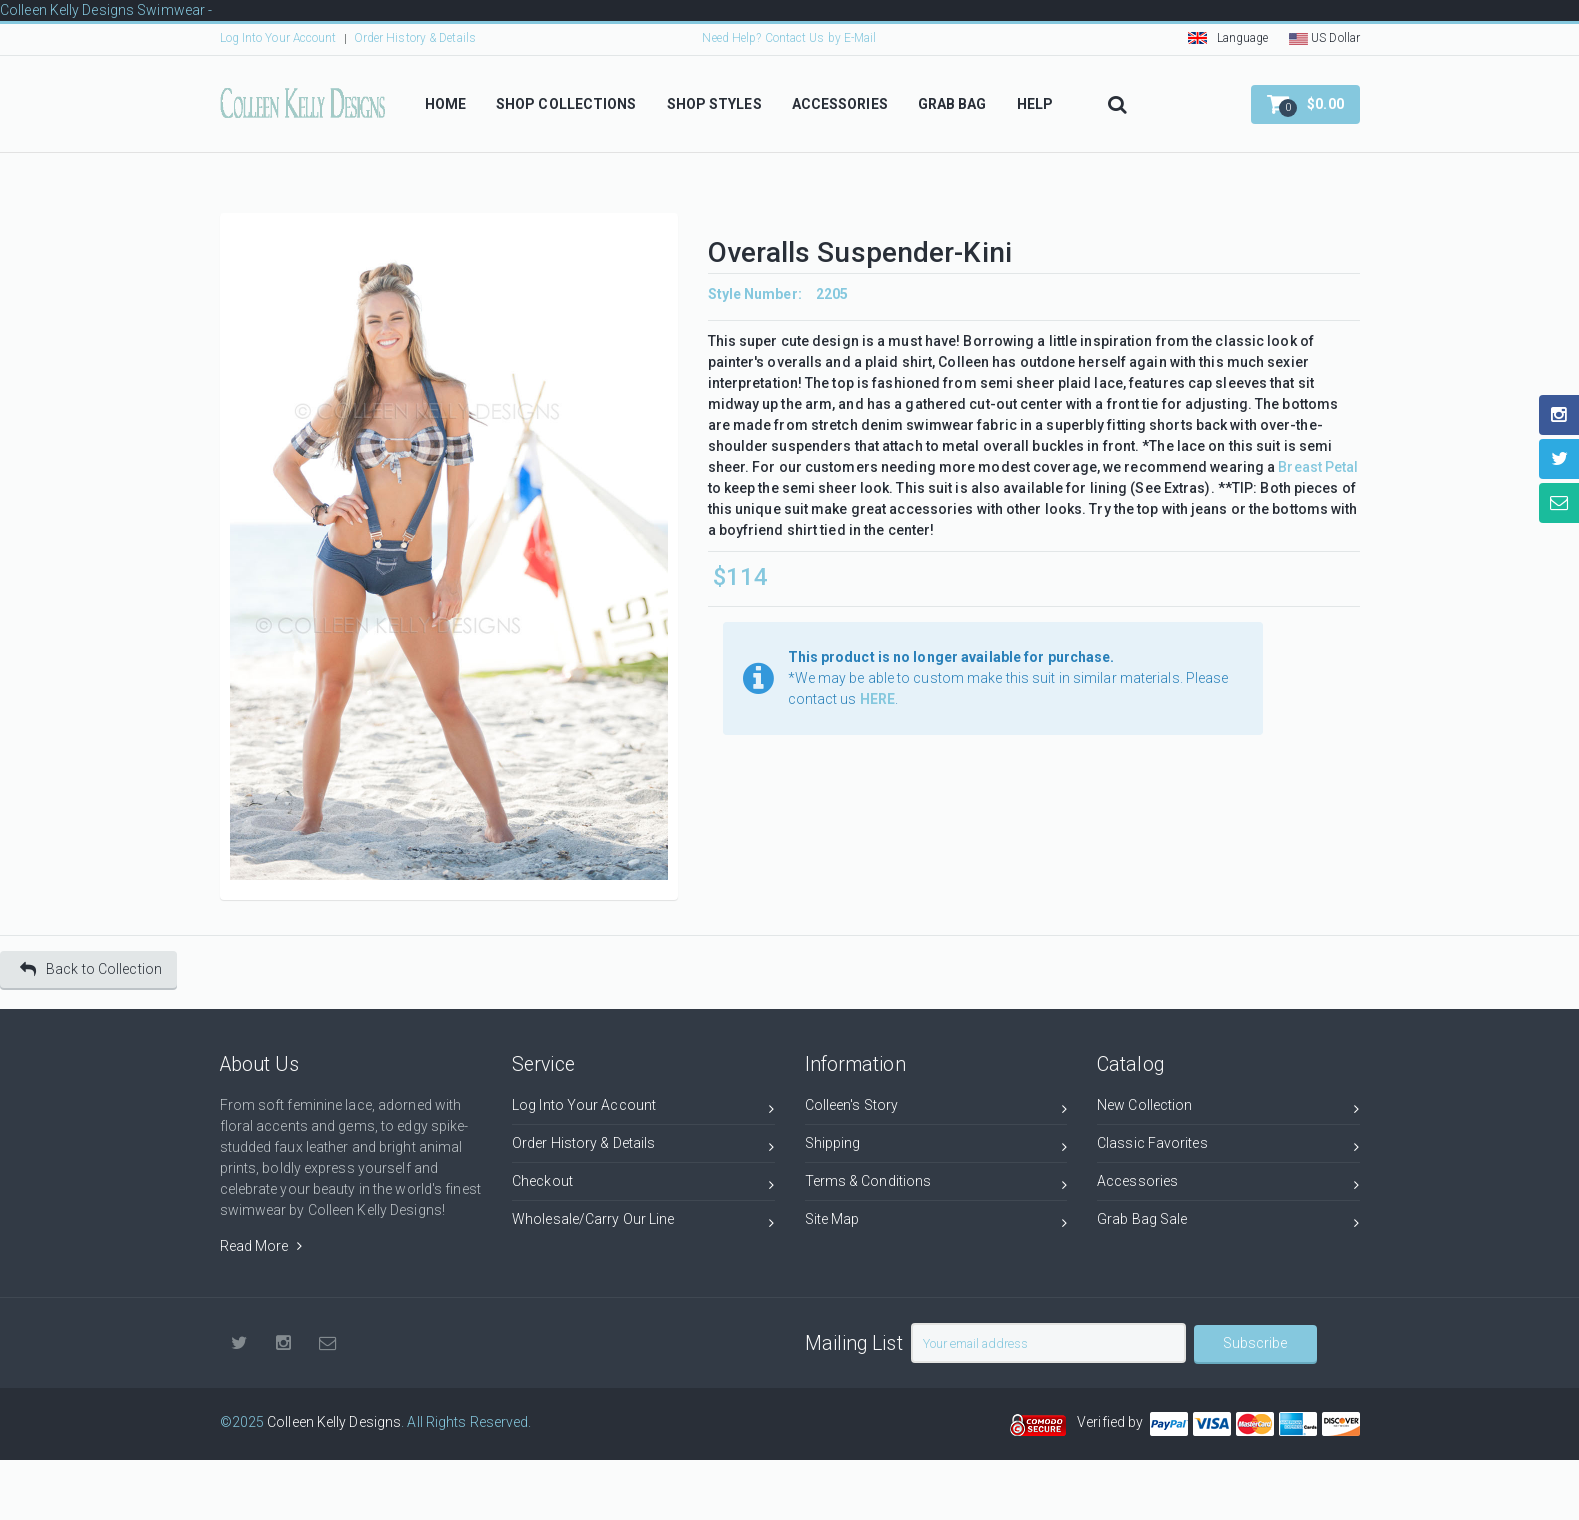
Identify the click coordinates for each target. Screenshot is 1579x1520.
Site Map (936, 1222)
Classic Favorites (1228, 1146)
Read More (261, 1246)
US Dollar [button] (1324, 38)
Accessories (1228, 1184)
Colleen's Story (936, 1108)
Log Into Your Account (278, 38)
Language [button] (1228, 38)
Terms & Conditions (936, 1184)
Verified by (1113, 1422)
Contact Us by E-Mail (821, 38)
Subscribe (1255, 1343)
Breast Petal (1318, 467)
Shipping (936, 1146)
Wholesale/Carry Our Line (643, 1222)
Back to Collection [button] (91, 969)
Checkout (643, 1184)
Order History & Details (415, 38)
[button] (1305, 104)
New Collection (1228, 1108)
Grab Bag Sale (1228, 1222)
